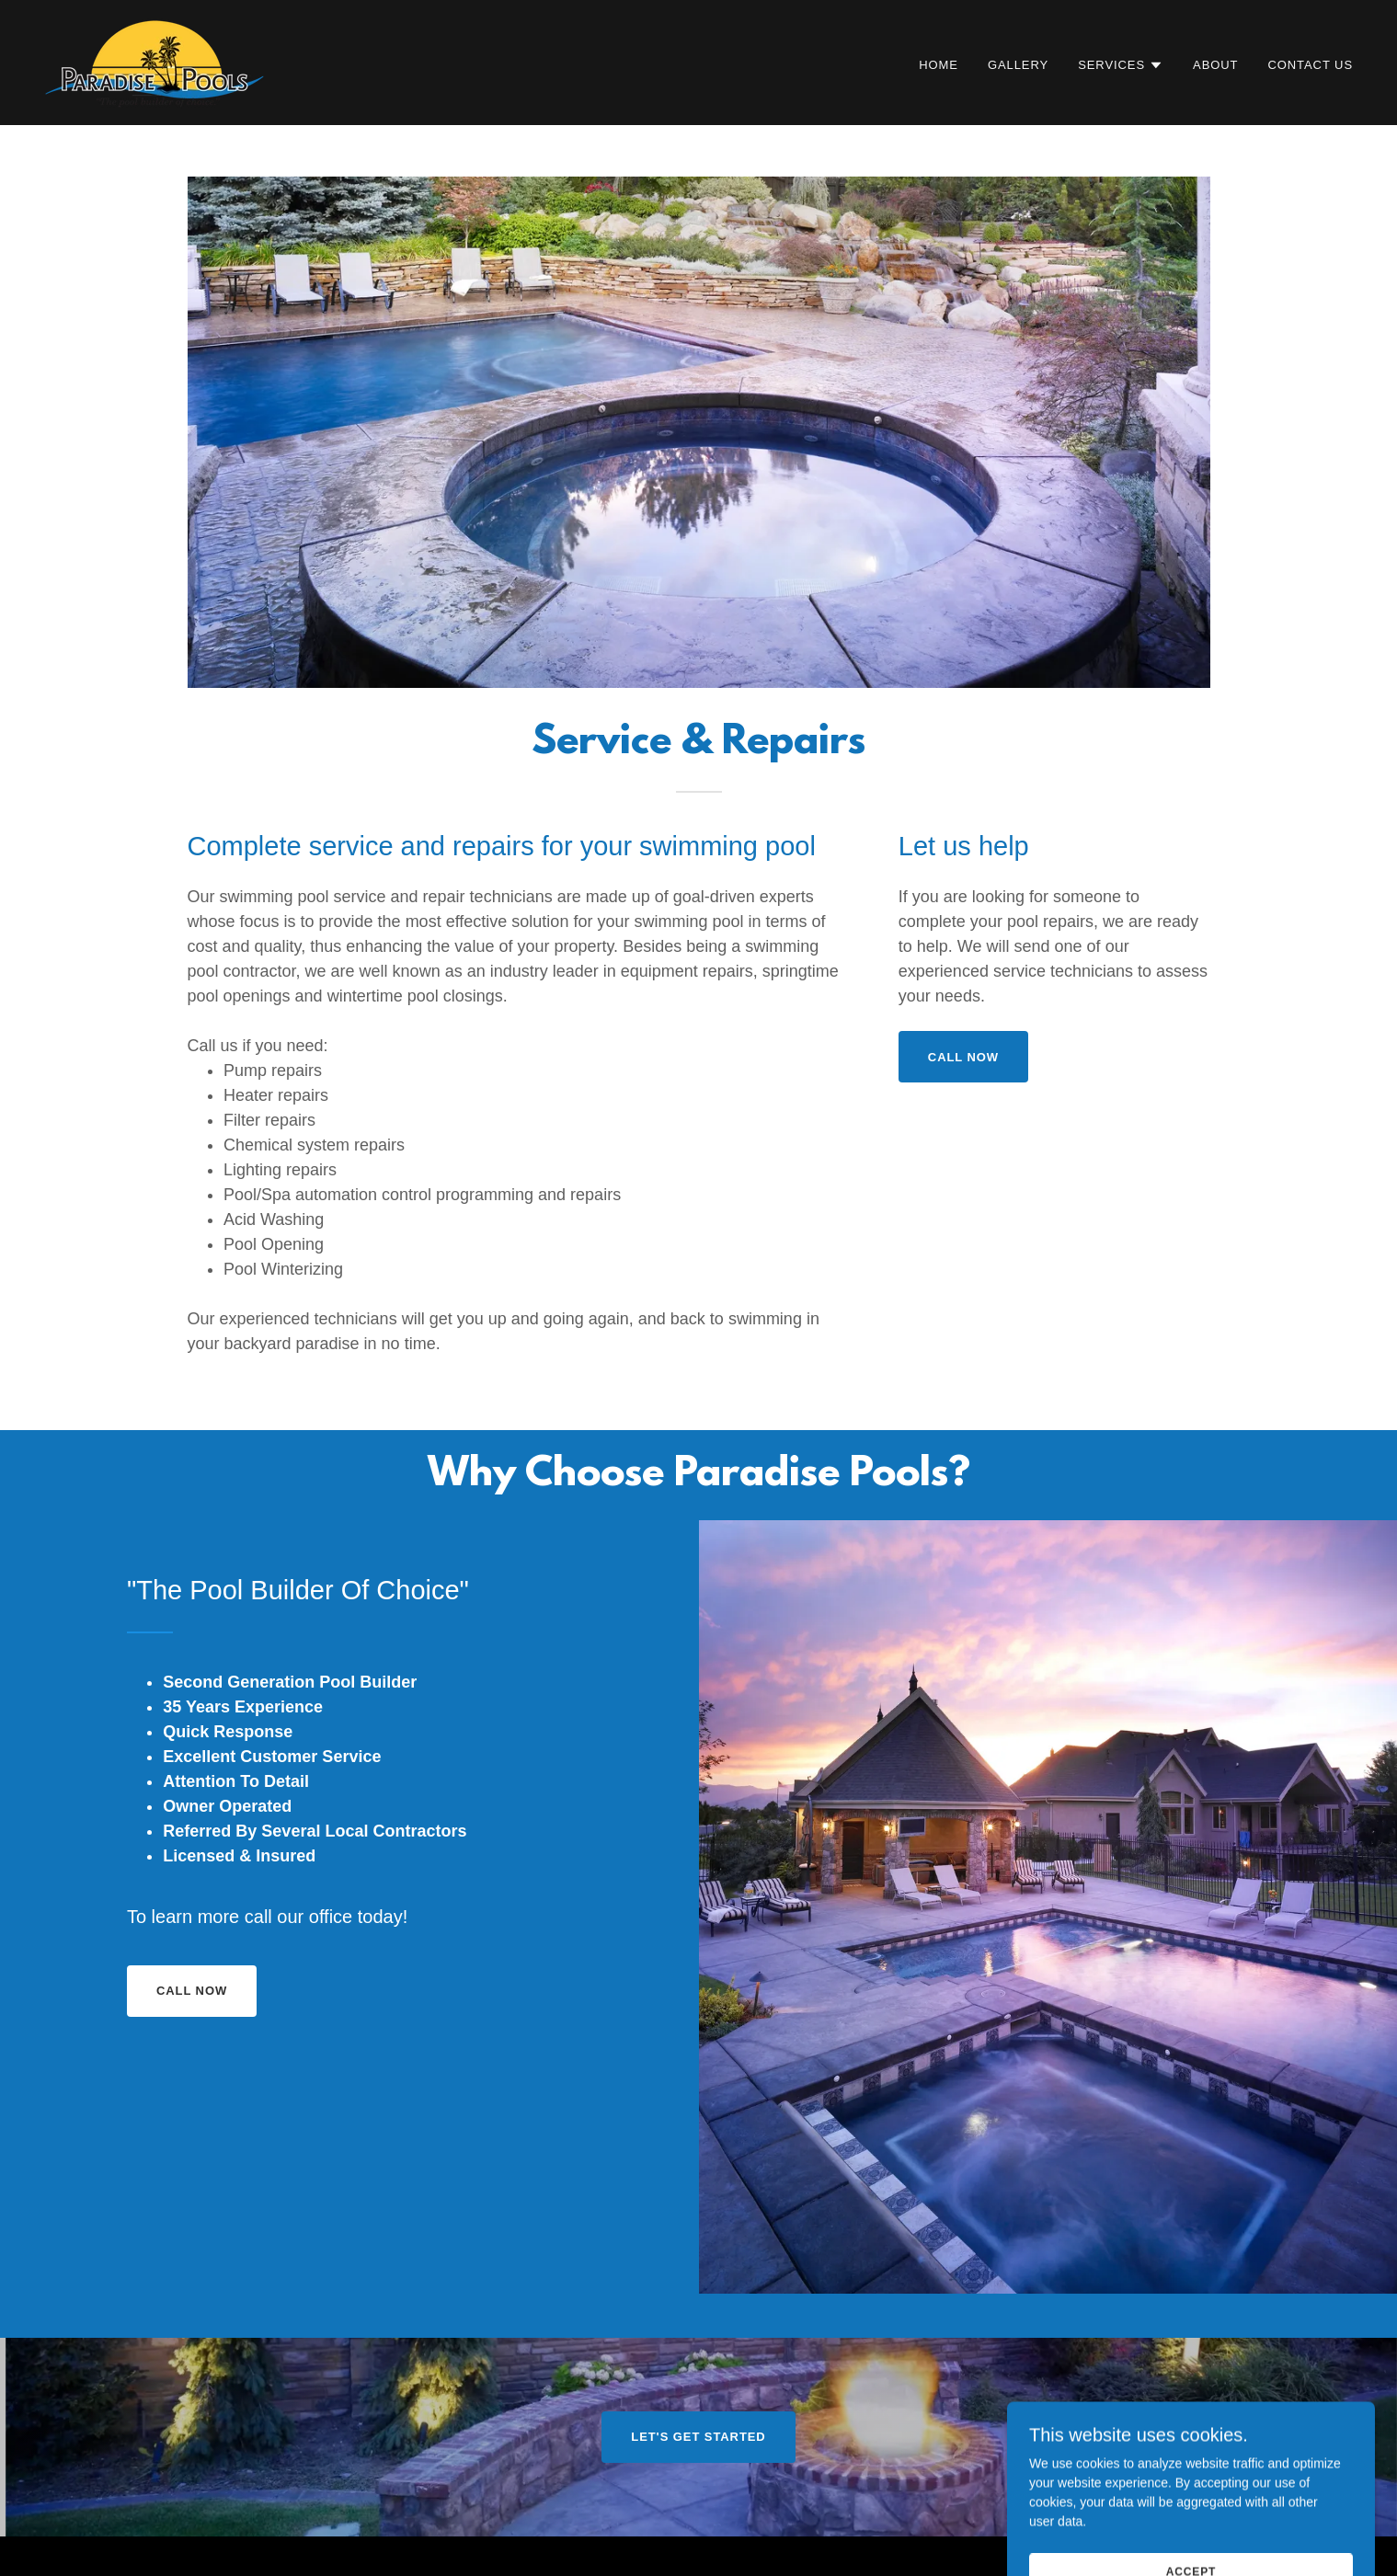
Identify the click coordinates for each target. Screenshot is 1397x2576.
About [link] (1215, 65)
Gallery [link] (1018, 65)
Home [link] (938, 65)
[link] (154, 61)
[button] (1120, 65)
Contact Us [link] (1310, 65)
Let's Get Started (698, 2437)
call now (963, 1057)
